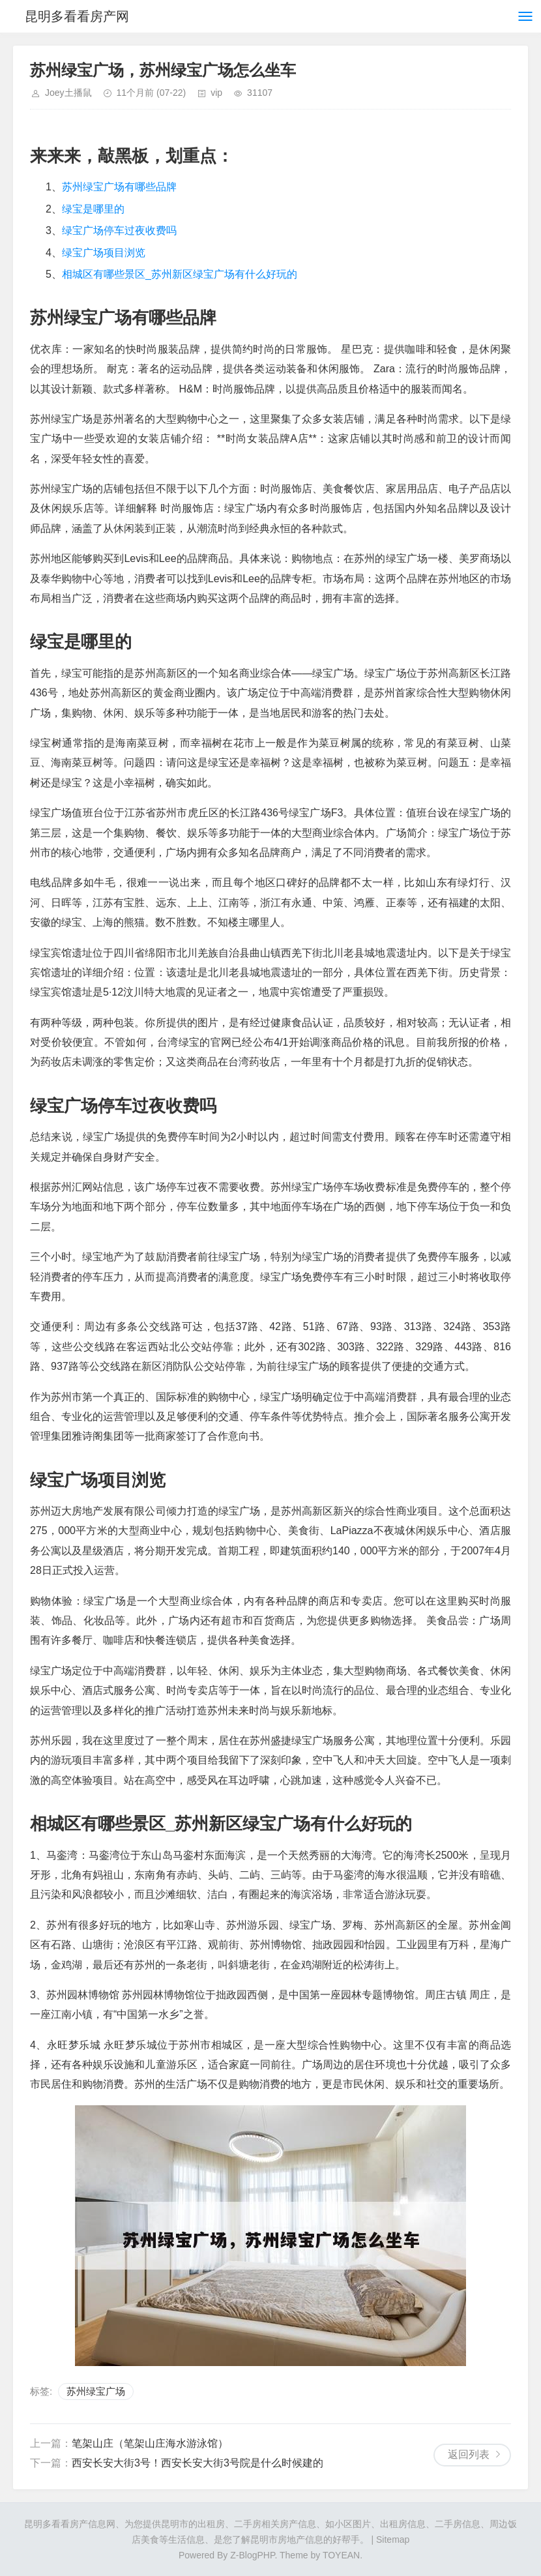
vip (216, 92)
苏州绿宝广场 (95, 2391)
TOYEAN (341, 2555)
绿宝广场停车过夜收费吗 (119, 230)
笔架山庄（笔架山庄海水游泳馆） (150, 2443)
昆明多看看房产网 (77, 16)
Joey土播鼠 (68, 92)
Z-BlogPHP (252, 2555)
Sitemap (392, 2539)
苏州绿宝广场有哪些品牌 (119, 186)
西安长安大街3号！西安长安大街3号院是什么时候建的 (197, 2462)
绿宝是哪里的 (93, 209)
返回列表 (469, 2454)
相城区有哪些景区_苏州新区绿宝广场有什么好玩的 (179, 274)
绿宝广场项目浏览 (103, 252)
